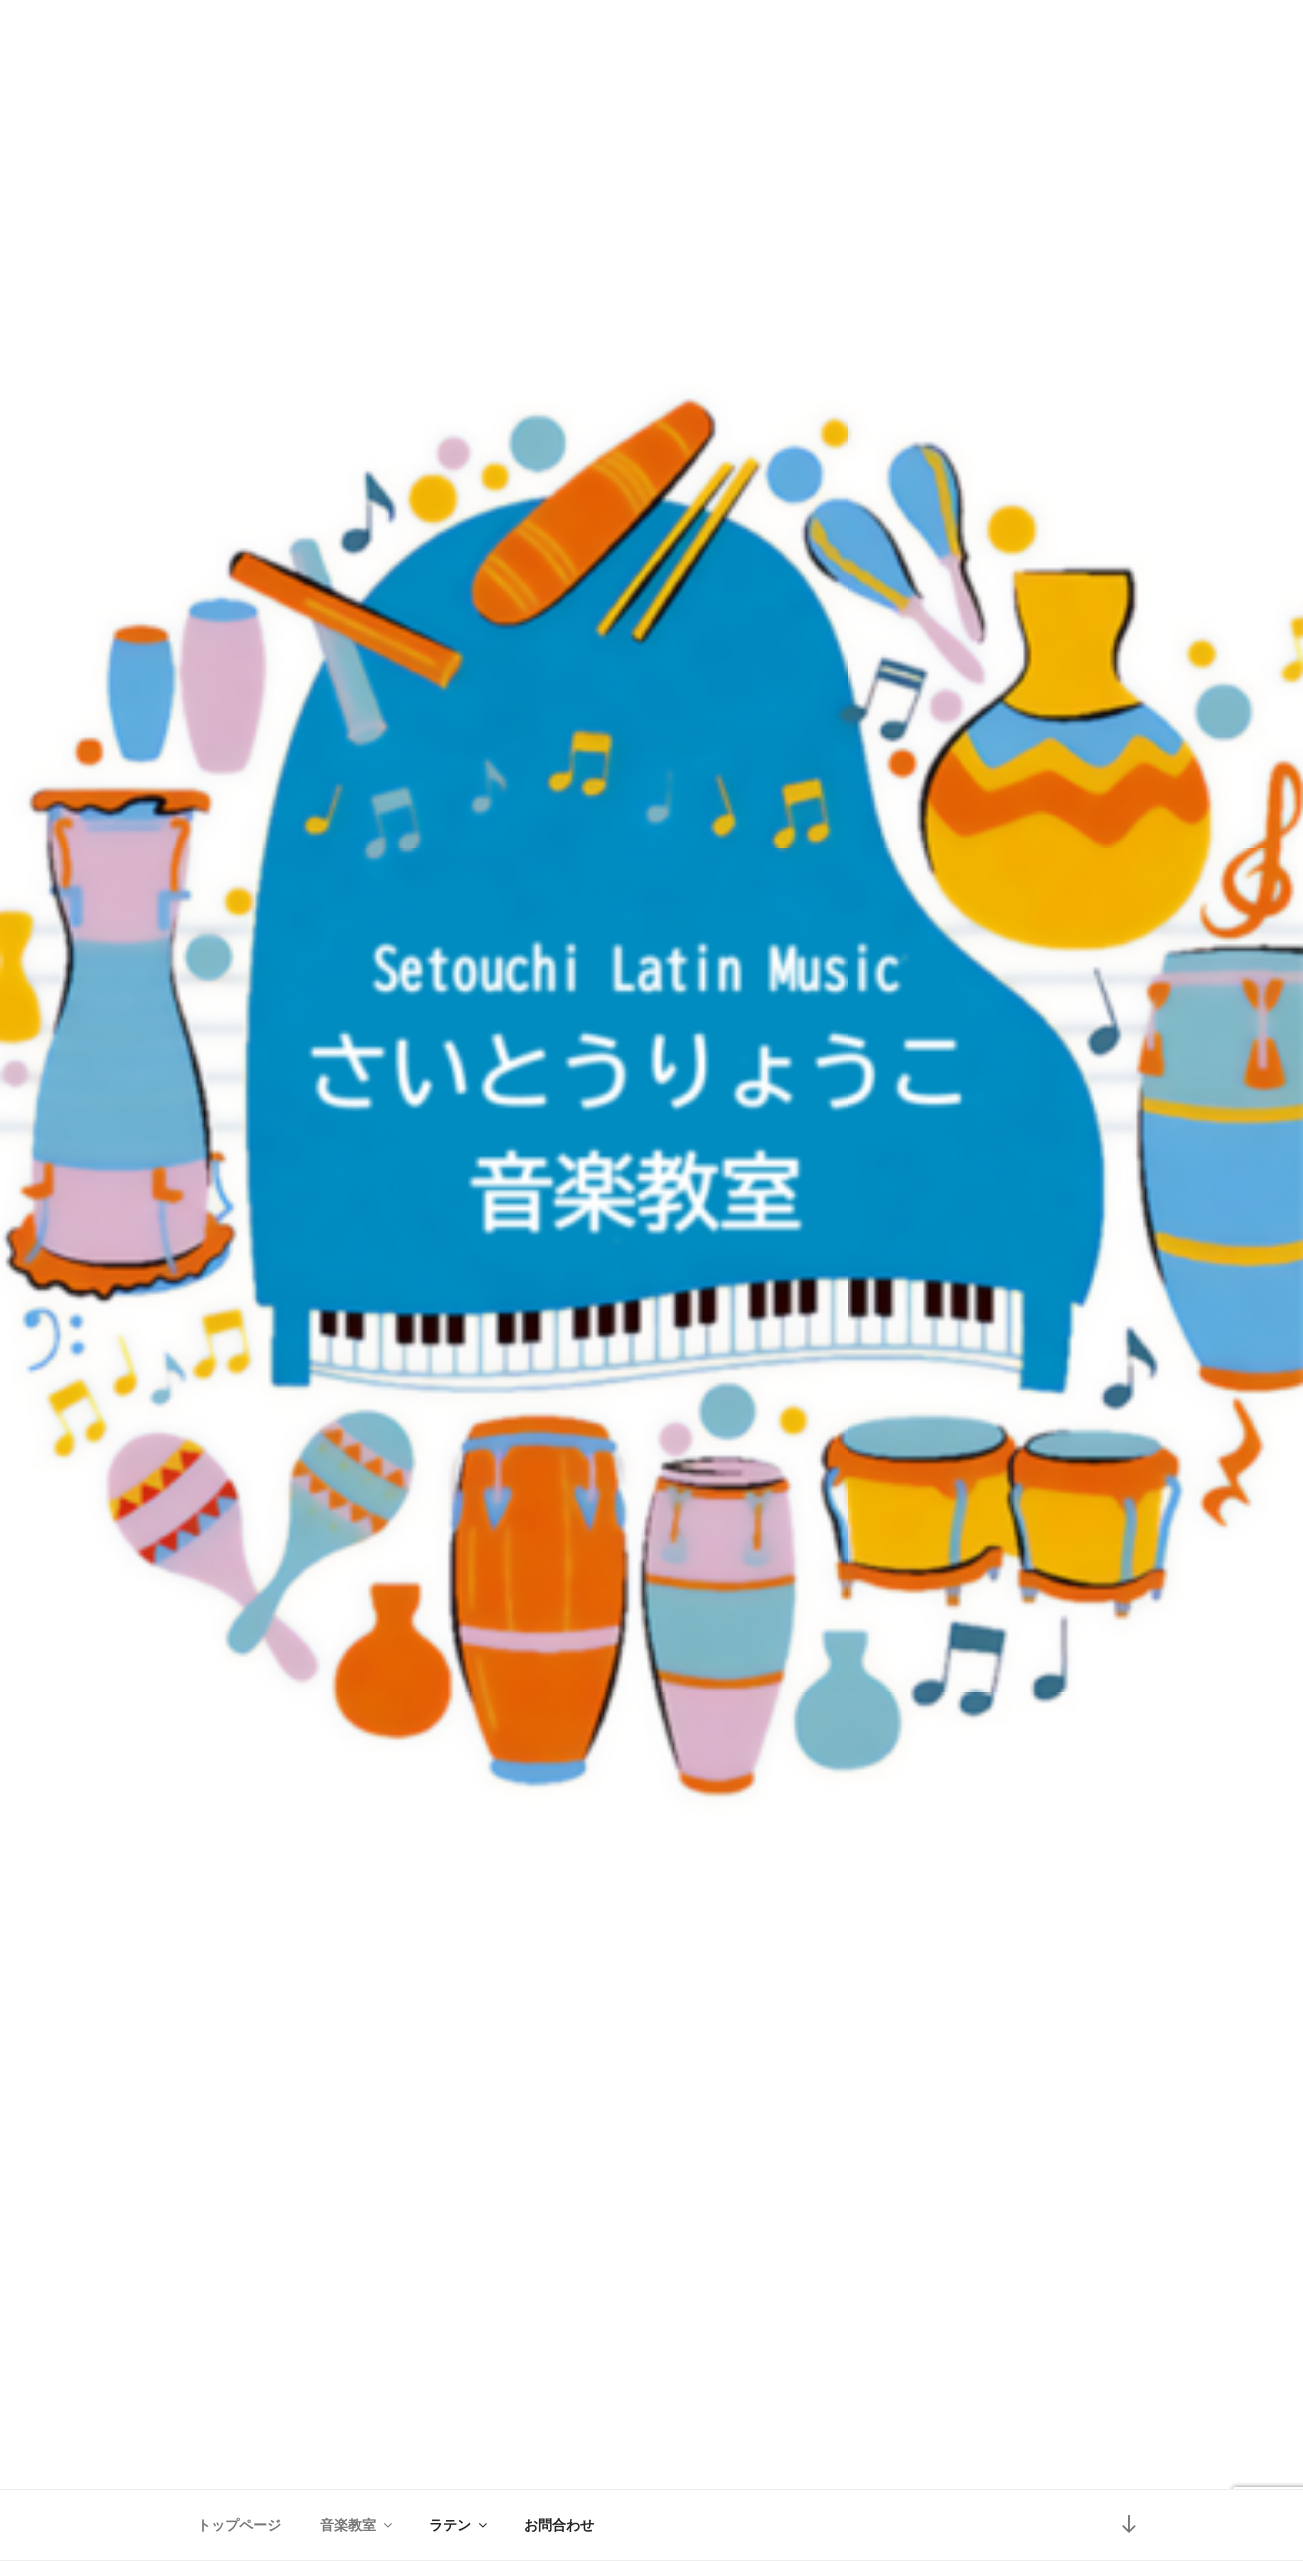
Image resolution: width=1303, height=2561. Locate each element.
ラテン (459, 2525)
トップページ (239, 2525)
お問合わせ (559, 2525)
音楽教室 (357, 2525)
